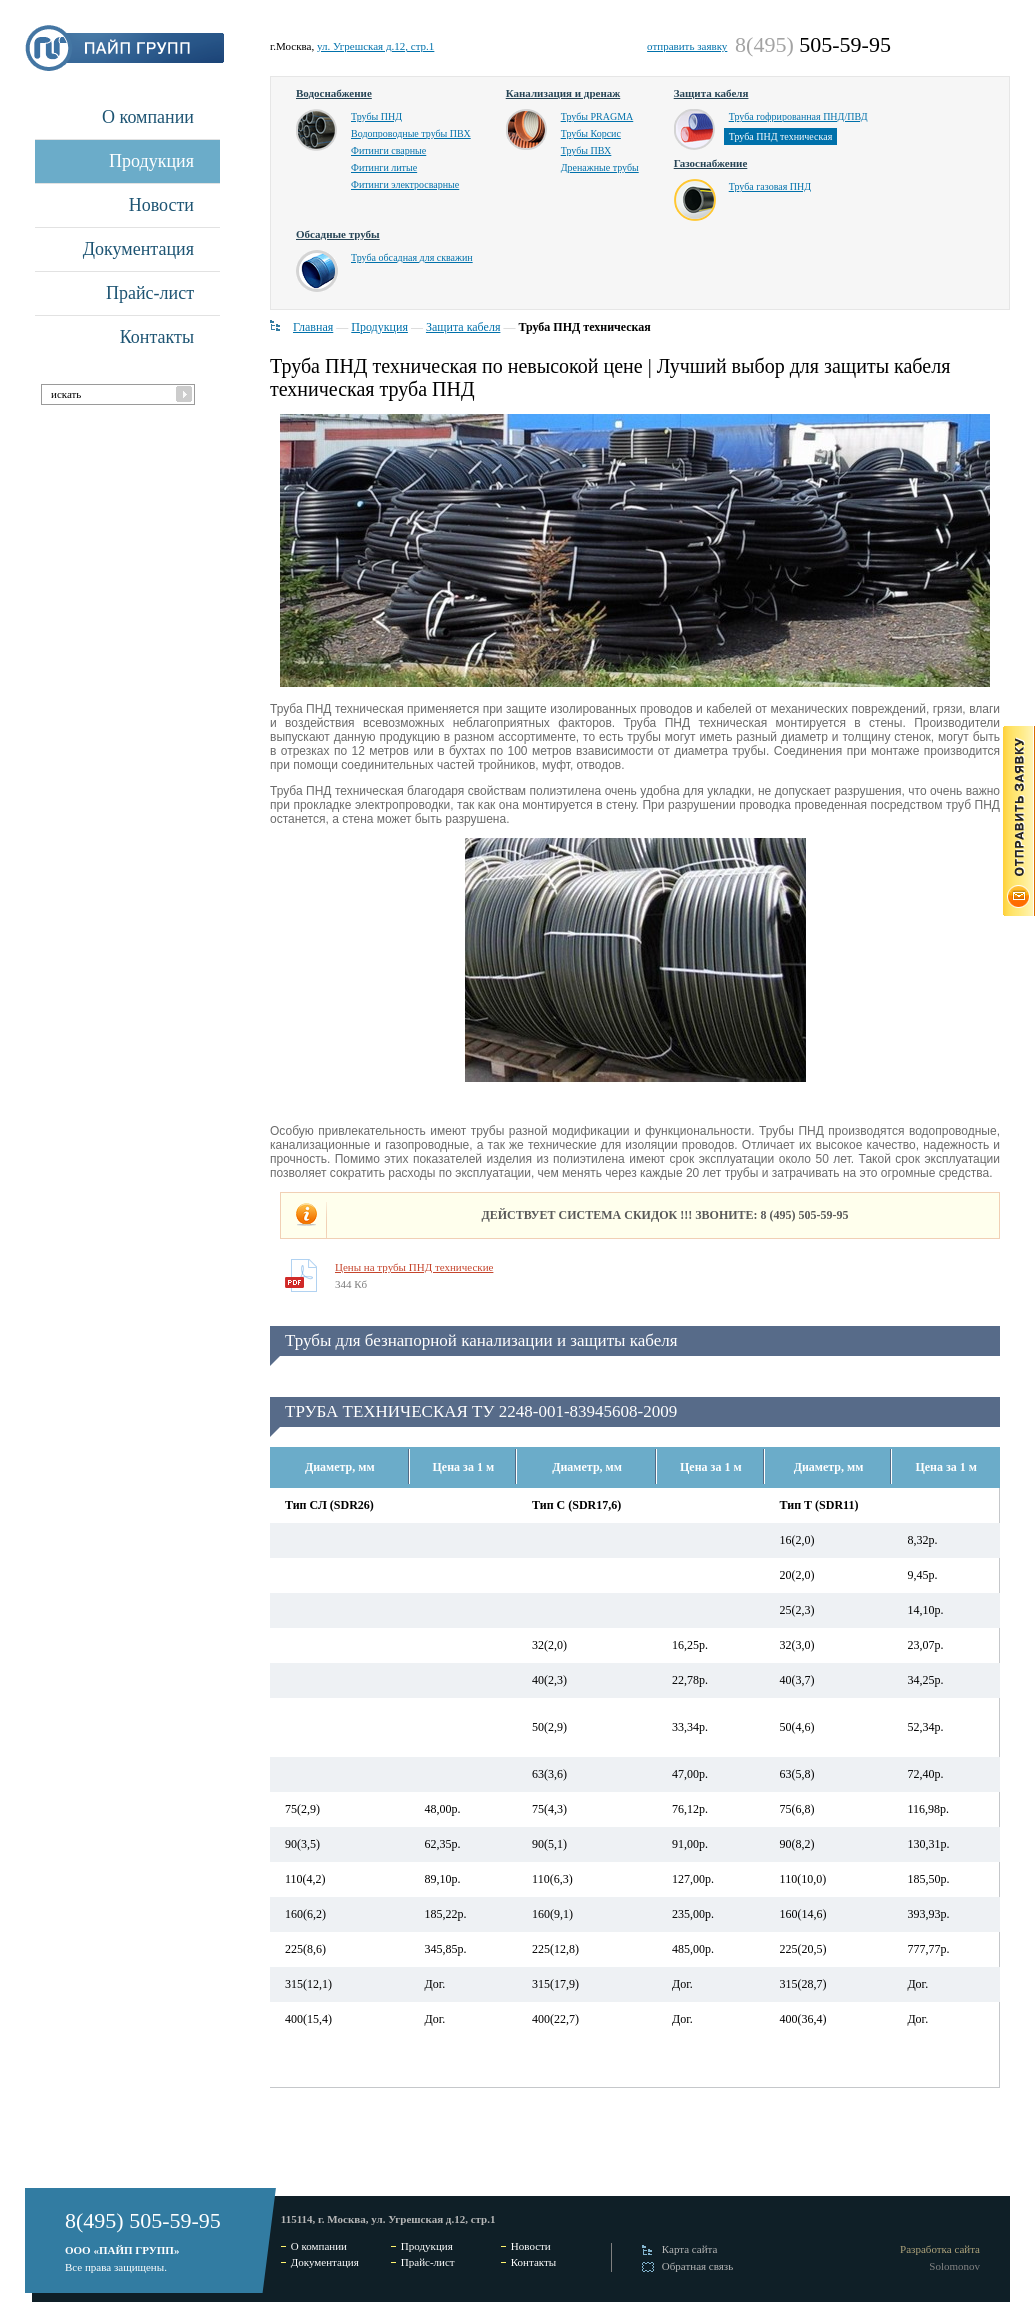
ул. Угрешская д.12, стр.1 (375, 46)
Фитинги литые (384, 167)
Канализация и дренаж (563, 93)
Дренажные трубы (600, 167)
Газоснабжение (711, 163)
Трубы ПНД (376, 116)
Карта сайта (690, 2249)
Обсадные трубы (338, 234)
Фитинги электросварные (405, 184)
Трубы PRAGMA (597, 116)
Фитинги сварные (388, 150)
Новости (161, 205)
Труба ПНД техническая (781, 136)
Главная (313, 327)
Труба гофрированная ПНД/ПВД (798, 116)
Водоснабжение (334, 93)
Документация (138, 249)
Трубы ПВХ (586, 150)
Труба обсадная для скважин (412, 257)
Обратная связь (697, 2266)
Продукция (151, 161)
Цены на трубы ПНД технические (414, 1267)
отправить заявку (687, 46)
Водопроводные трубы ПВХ (411, 133)
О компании (148, 117)
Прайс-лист (150, 293)
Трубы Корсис (591, 133)
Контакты (157, 337)
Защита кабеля (711, 93)
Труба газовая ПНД (770, 186)
